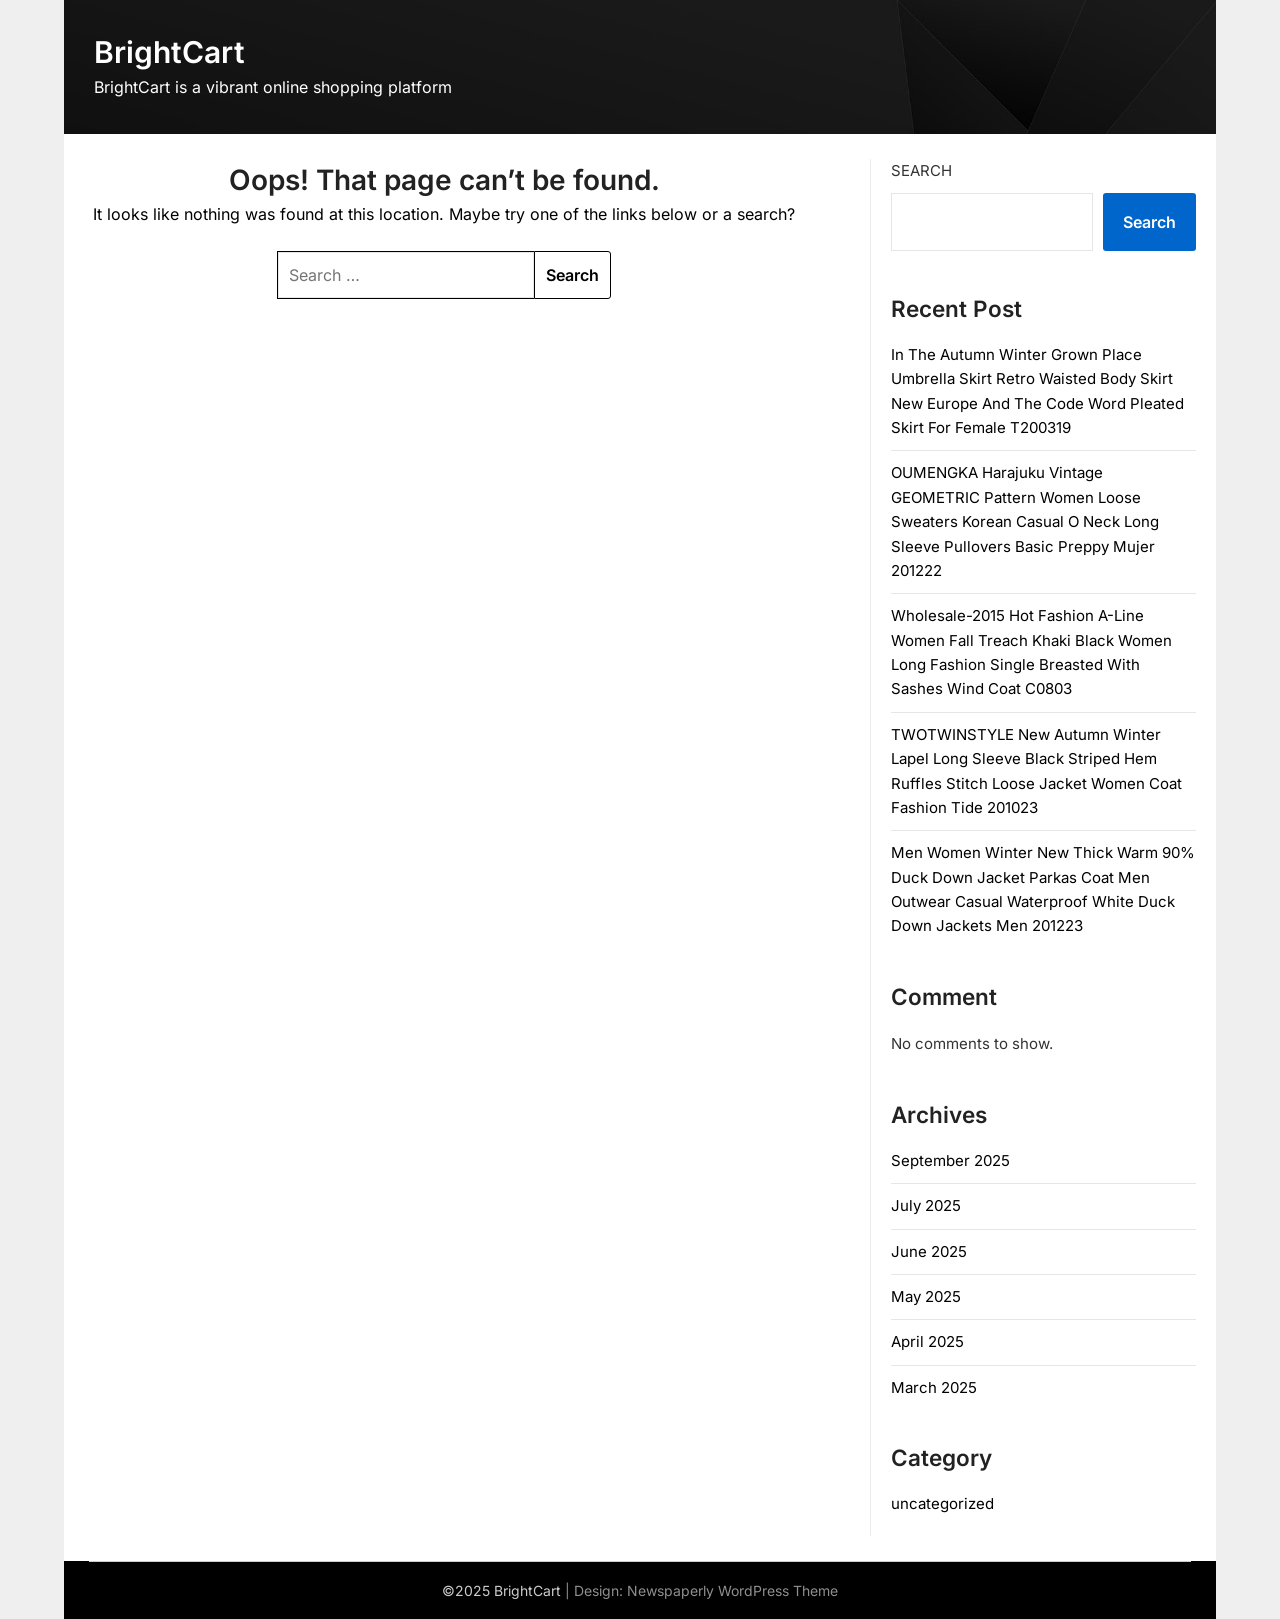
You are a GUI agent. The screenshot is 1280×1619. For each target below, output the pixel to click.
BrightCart (169, 52)
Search (921, 170)
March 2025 (934, 1387)
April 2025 (927, 1341)
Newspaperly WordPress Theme (732, 1590)
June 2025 (929, 1251)
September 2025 (950, 1160)
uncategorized (942, 1503)
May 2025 (926, 1296)
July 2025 (926, 1205)
